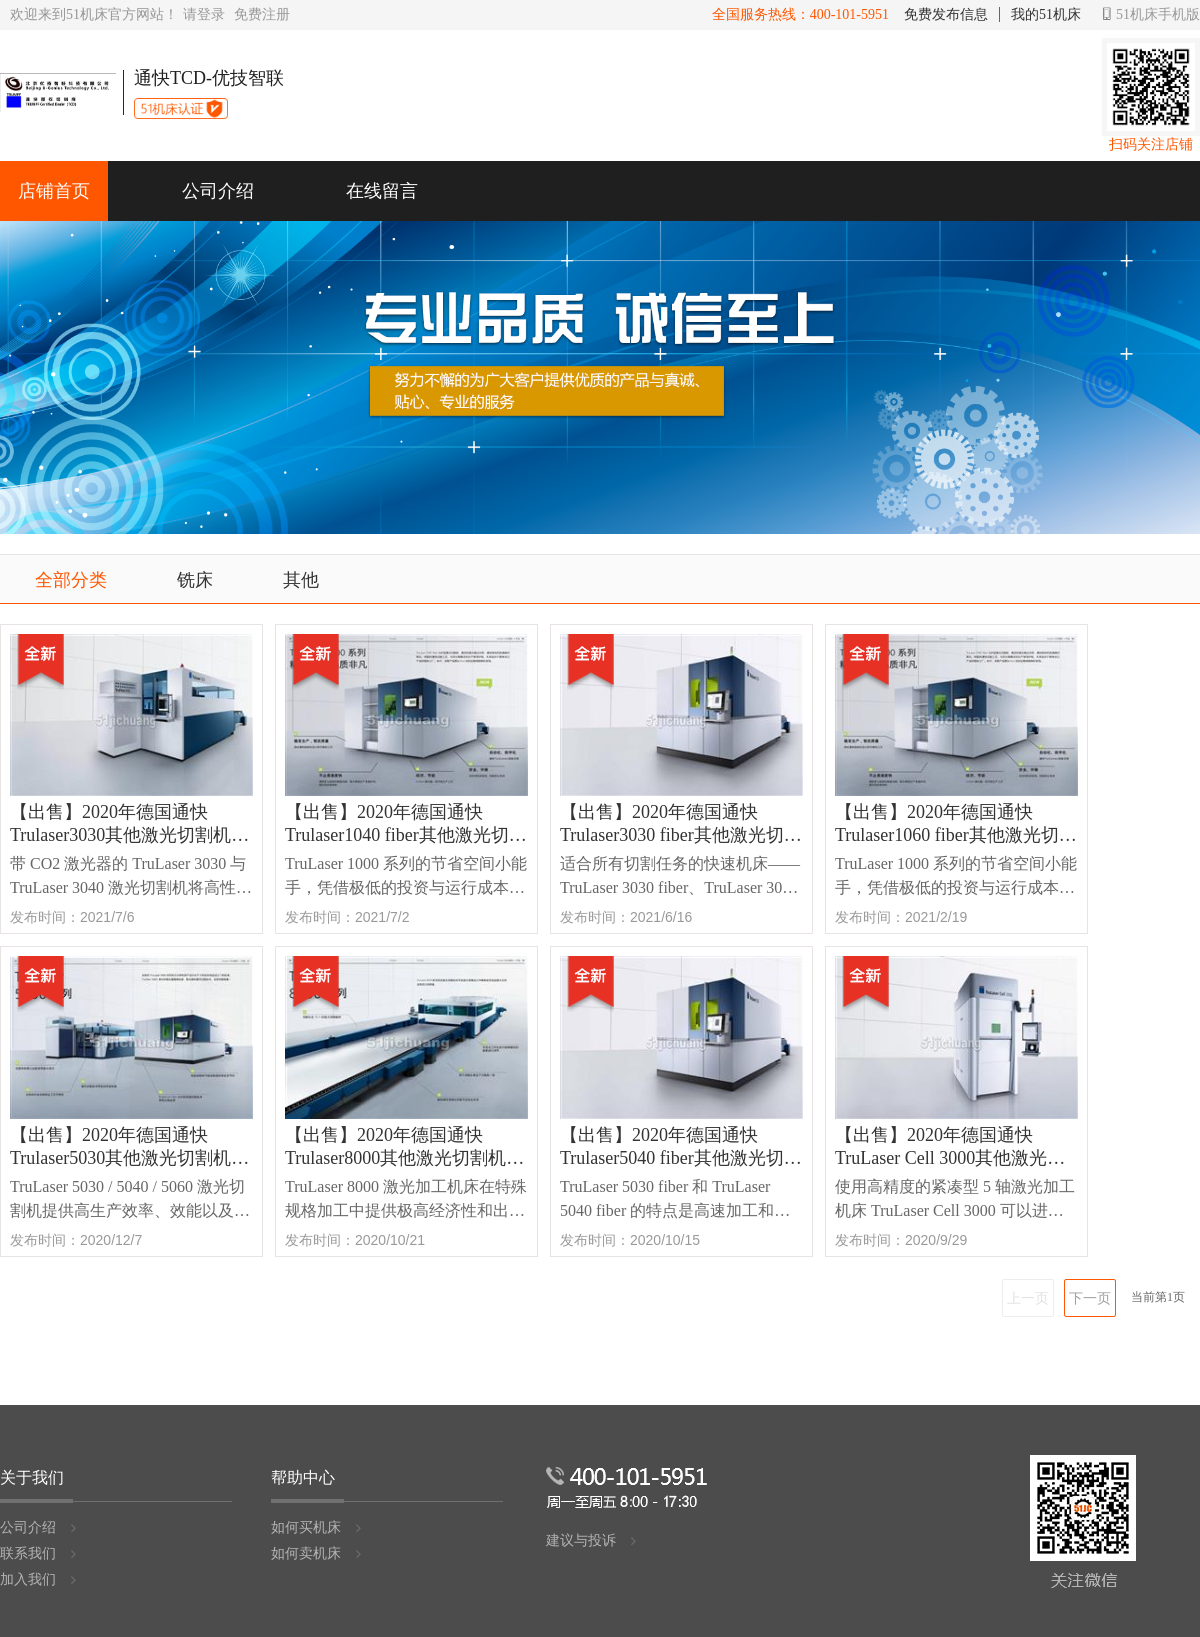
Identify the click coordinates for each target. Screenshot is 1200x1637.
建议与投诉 (592, 1540)
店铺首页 (54, 191)
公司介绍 (218, 191)
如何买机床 (317, 1527)
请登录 (204, 14)
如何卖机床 (317, 1553)
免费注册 (262, 14)
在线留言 (382, 191)
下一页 (1090, 1298)
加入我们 (39, 1579)
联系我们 (39, 1553)
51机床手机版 (1151, 14)
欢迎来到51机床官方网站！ (94, 14)
